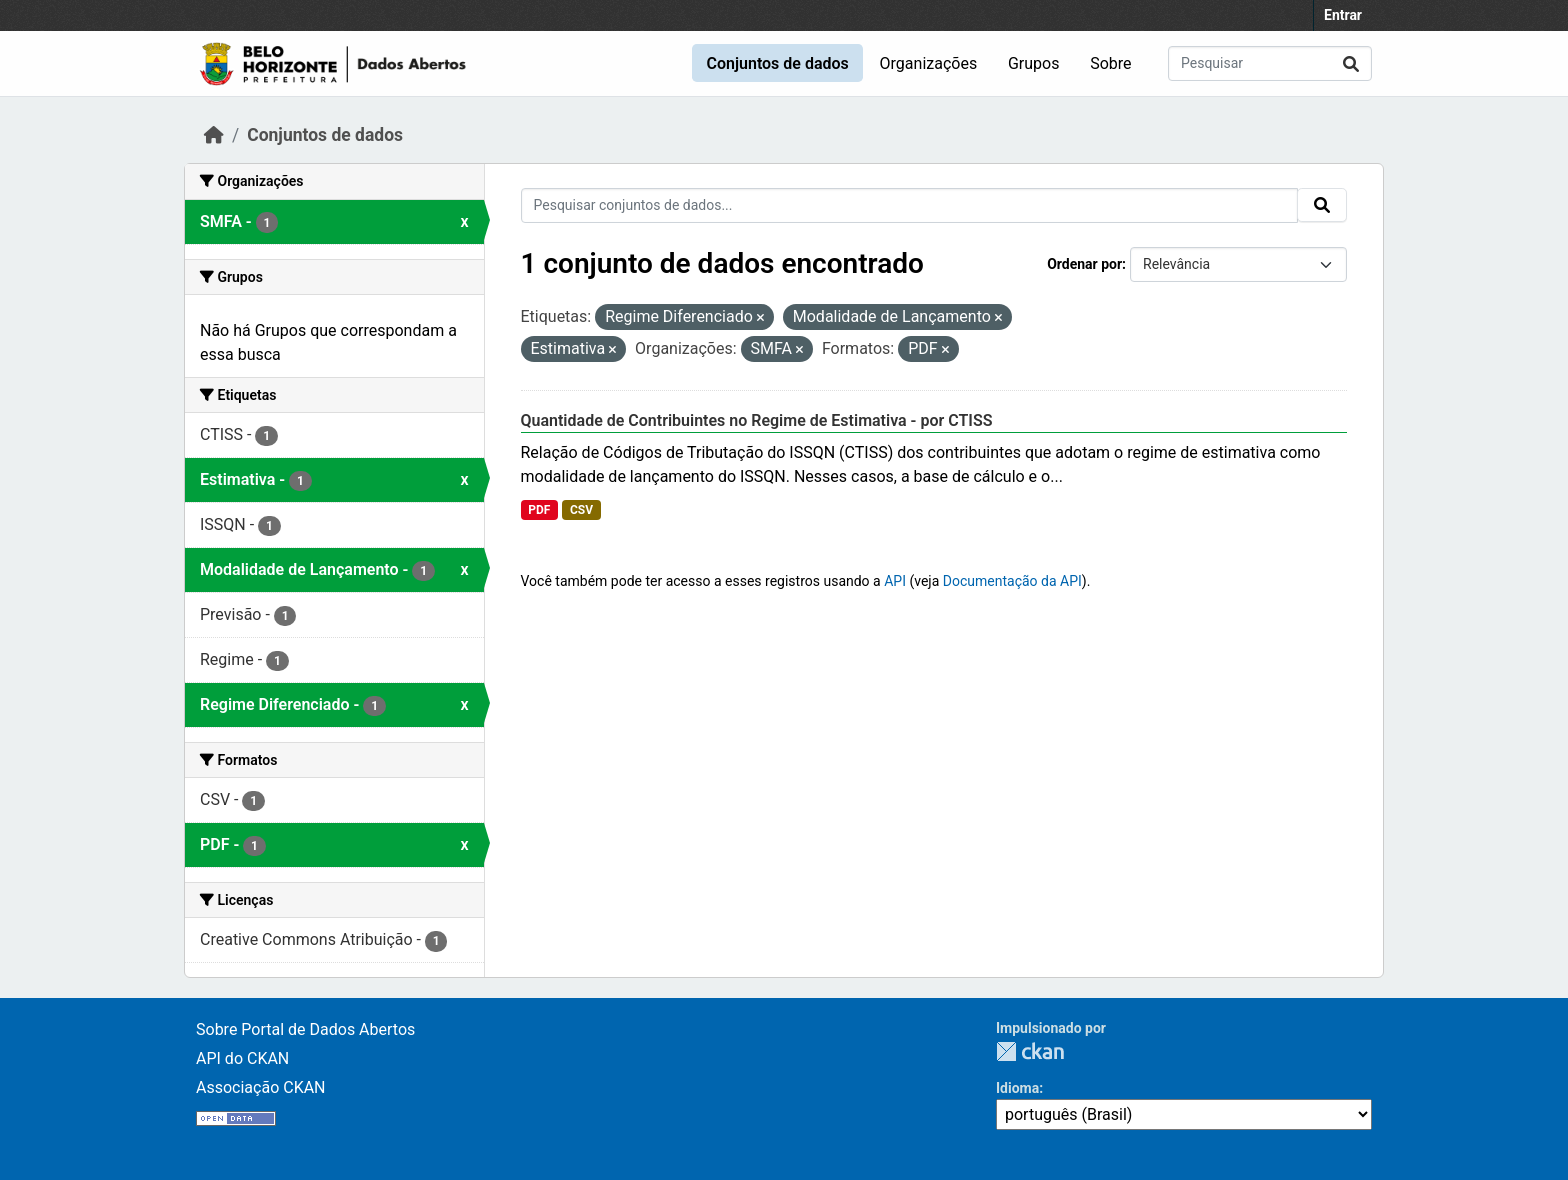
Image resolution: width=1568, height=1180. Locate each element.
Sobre (1110, 63)
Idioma (1017, 1088)
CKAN (1030, 1051)
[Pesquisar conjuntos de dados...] (1270, 63)
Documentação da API (1012, 581)
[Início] (214, 135)
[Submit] (1351, 63)
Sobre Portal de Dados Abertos (305, 1029)
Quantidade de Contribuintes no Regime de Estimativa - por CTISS (757, 420)
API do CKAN (242, 1058)
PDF (539, 510)
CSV (581, 510)
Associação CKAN (261, 1087)
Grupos (1034, 63)
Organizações (929, 63)
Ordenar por (1084, 264)
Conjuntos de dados (777, 63)
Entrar (1343, 15)
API (895, 581)
